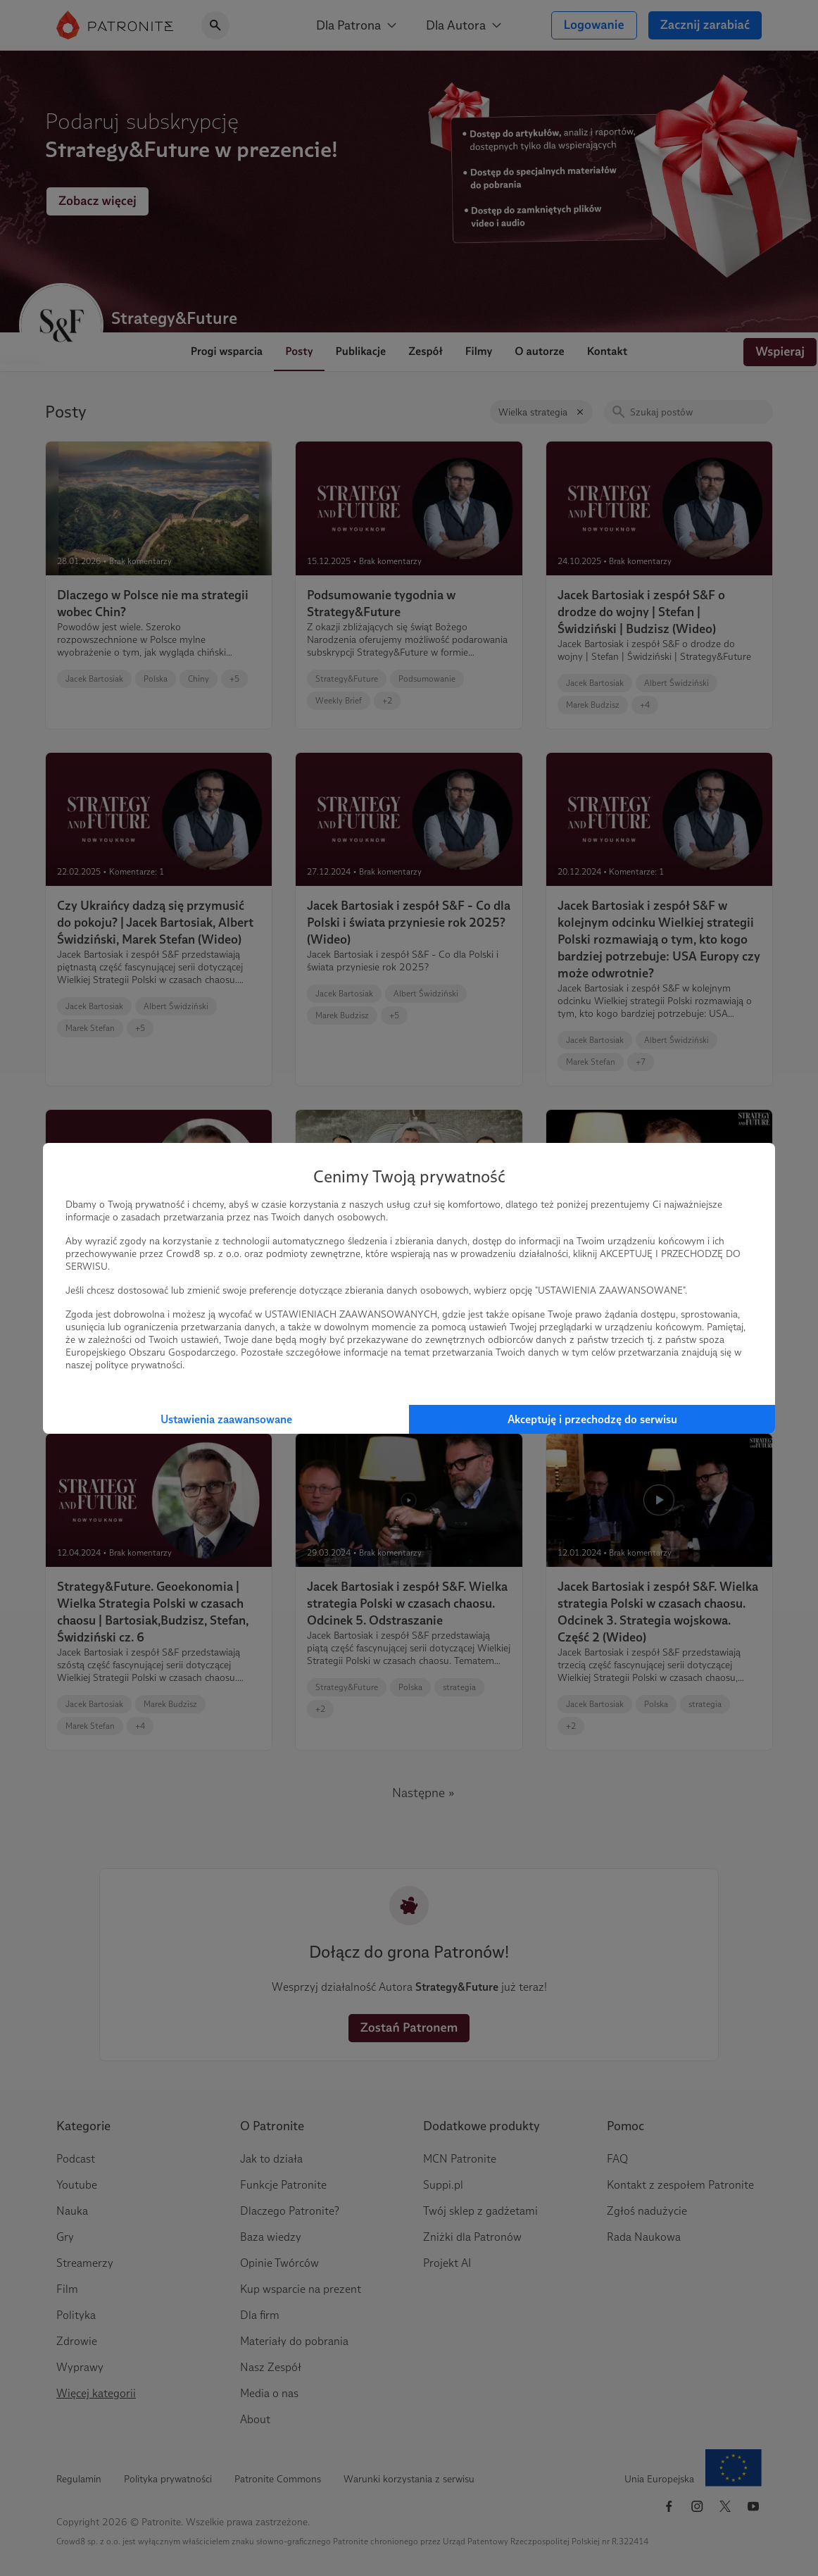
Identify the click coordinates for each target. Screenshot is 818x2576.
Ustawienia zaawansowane (226, 1419)
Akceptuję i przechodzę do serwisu (592, 1419)
